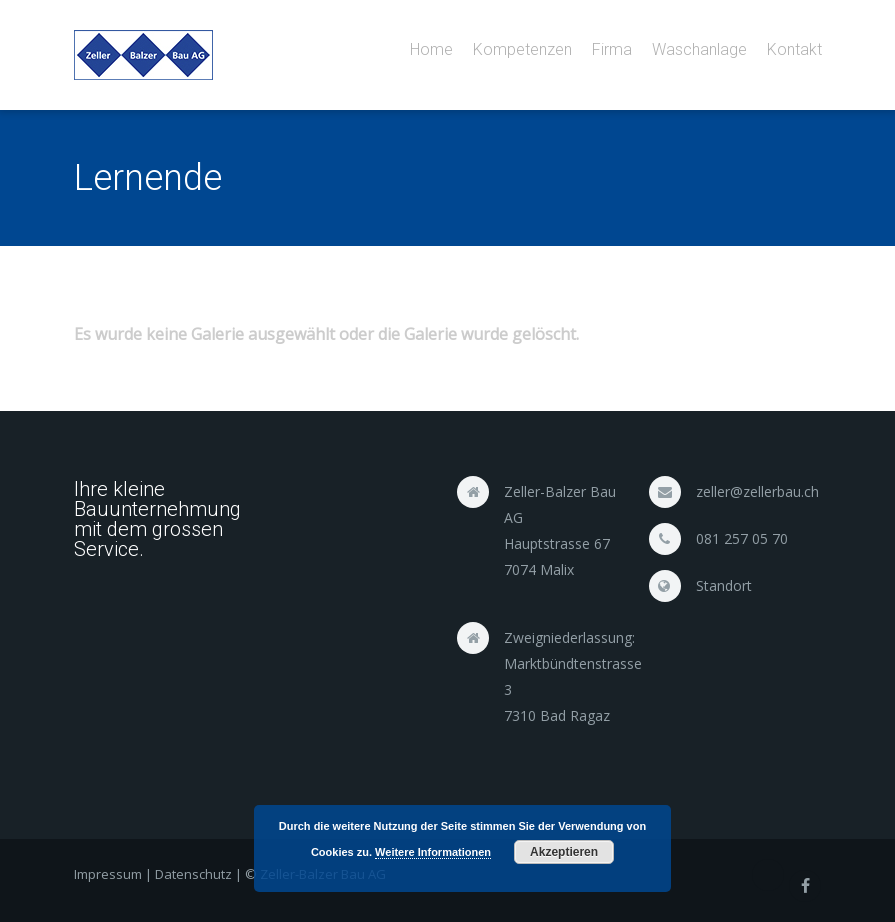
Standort (724, 585)
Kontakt (794, 49)
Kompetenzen (522, 49)
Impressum (108, 874)
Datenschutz (193, 874)
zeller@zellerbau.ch (757, 491)
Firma (612, 49)
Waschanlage (699, 49)
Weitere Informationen (433, 852)
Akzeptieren (564, 852)
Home (431, 49)
